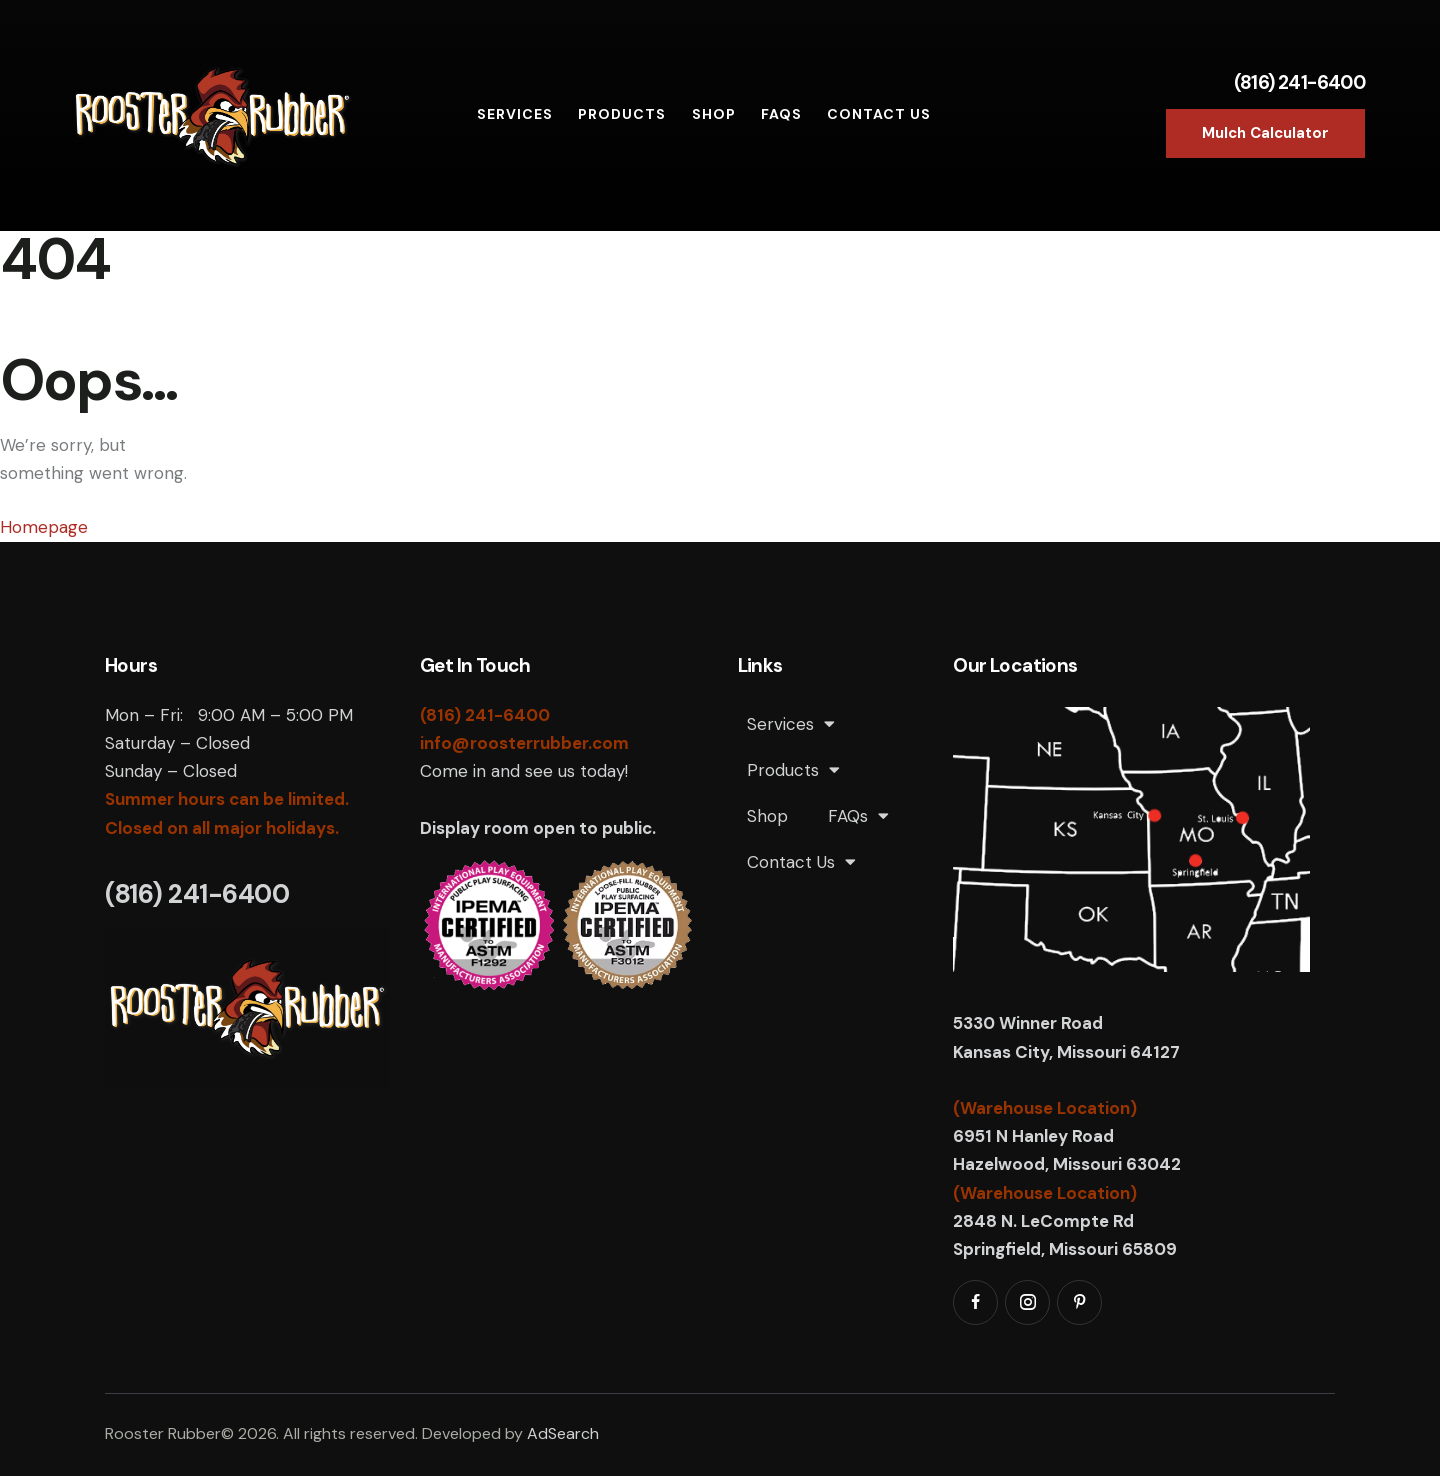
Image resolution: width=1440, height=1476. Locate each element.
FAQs (858, 815)
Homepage (44, 527)
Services (791, 723)
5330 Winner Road (1030, 1023)
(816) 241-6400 (1300, 82)
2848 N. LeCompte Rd (1043, 1221)
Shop (767, 816)
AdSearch (563, 1433)
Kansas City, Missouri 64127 (1066, 1052)
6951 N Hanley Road (1033, 1136)
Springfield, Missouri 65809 (1065, 1249)
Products (793, 769)
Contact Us (801, 861)
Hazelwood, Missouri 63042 (1067, 1164)
